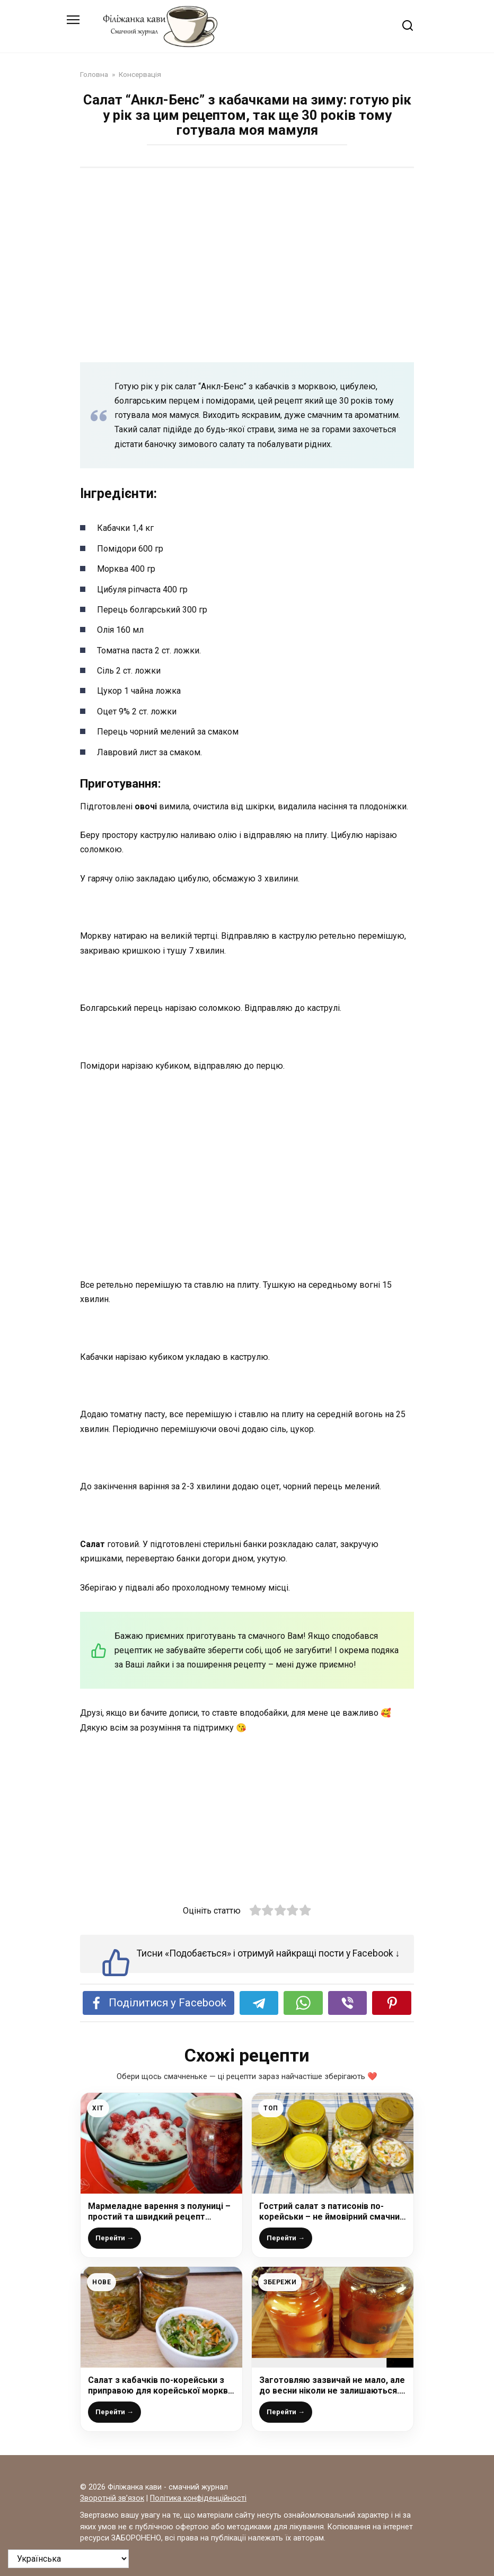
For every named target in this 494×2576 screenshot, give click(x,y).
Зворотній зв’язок (112, 2498)
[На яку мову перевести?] (68, 2558)
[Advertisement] (247, 258)
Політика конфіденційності (198, 2498)
